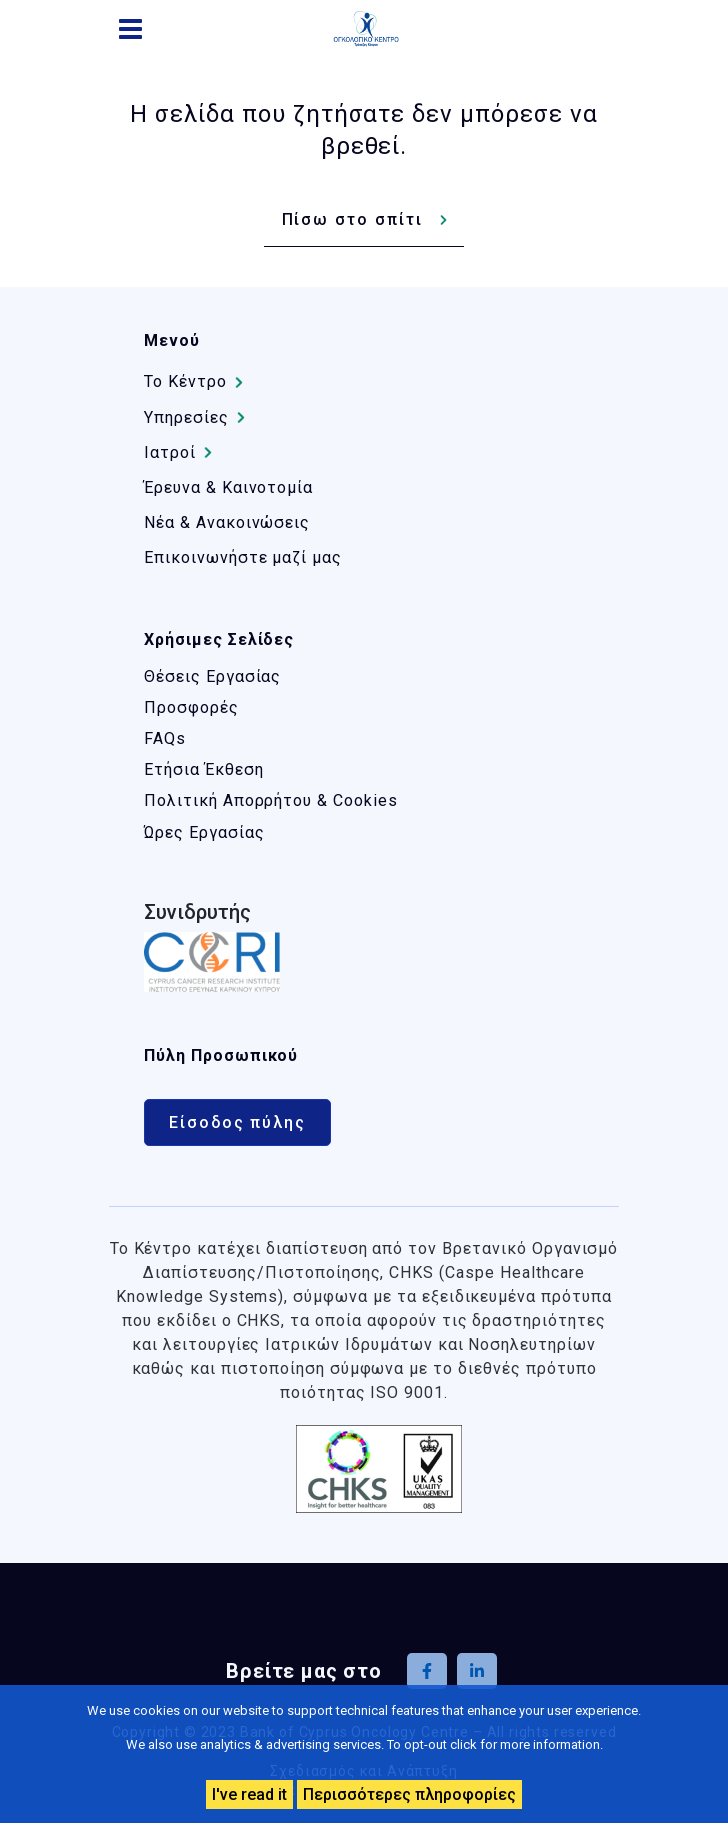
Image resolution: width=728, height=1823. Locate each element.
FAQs (165, 738)
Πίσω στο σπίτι (352, 219)
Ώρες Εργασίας (204, 832)
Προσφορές (191, 707)
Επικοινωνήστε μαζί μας (243, 557)
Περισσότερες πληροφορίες (409, 1794)
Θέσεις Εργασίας (212, 676)
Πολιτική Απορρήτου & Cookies (271, 800)
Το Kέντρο (185, 381)
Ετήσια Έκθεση (203, 769)
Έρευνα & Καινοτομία (228, 487)
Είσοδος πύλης (237, 1122)
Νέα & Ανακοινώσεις (227, 522)
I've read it (249, 1794)
